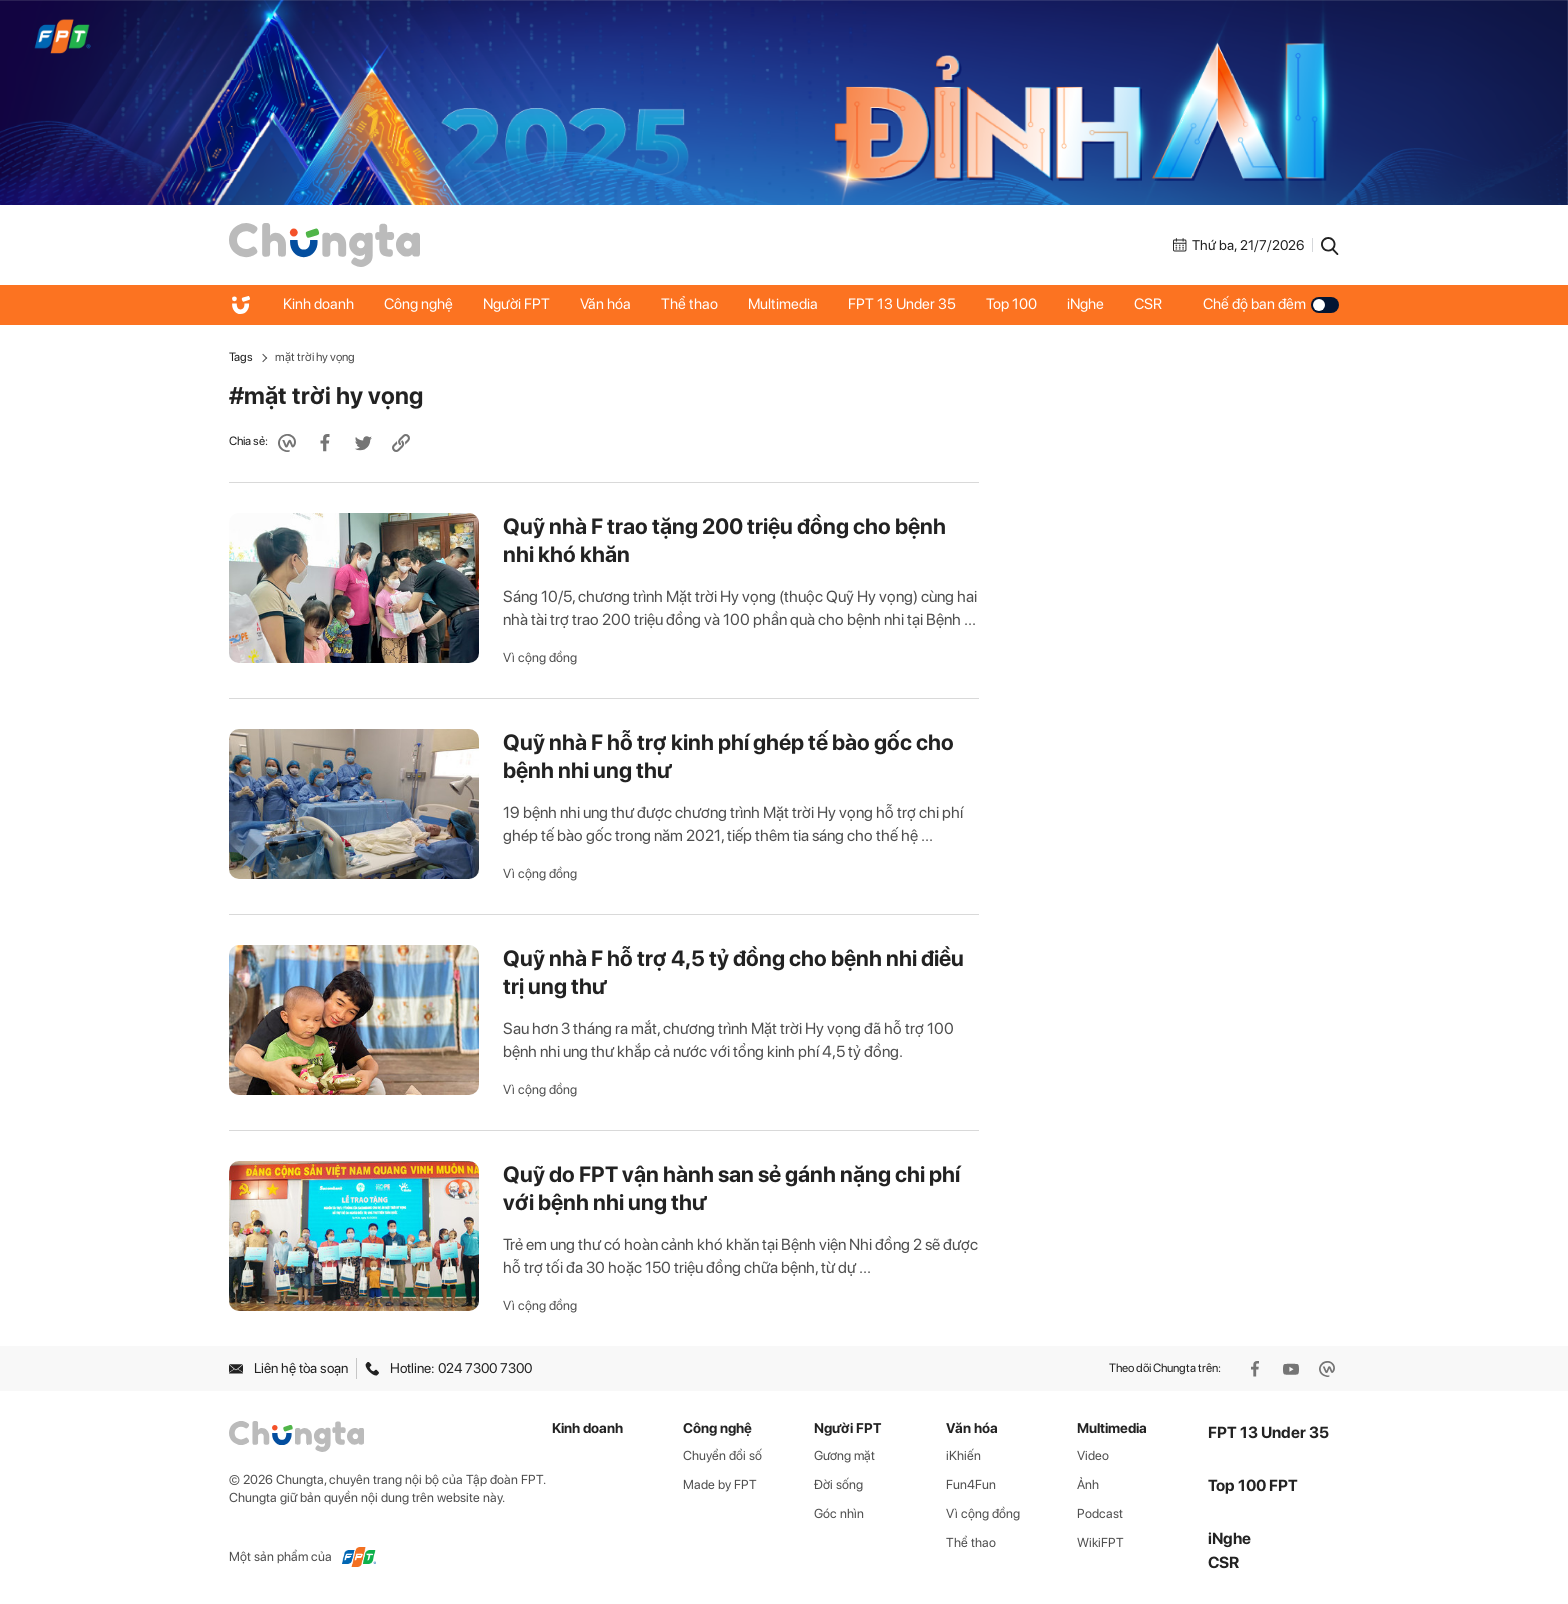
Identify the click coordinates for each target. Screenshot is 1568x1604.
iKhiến (963, 1455)
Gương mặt (844, 1455)
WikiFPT (1100, 1542)
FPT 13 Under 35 (902, 304)
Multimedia (783, 304)
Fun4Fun (971, 1484)
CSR (1148, 304)
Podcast (1100, 1513)
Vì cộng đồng (540, 657)
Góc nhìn (839, 1513)
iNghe (1085, 304)
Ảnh (1088, 1484)
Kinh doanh (318, 304)
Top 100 (1011, 304)
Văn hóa (605, 304)
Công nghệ (418, 304)
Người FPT (516, 304)
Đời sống (838, 1484)
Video (1093, 1455)
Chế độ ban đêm (1271, 304)
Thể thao (689, 304)
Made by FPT (720, 1484)
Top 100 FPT (1253, 1485)
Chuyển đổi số (722, 1455)
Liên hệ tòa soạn (288, 1368)
